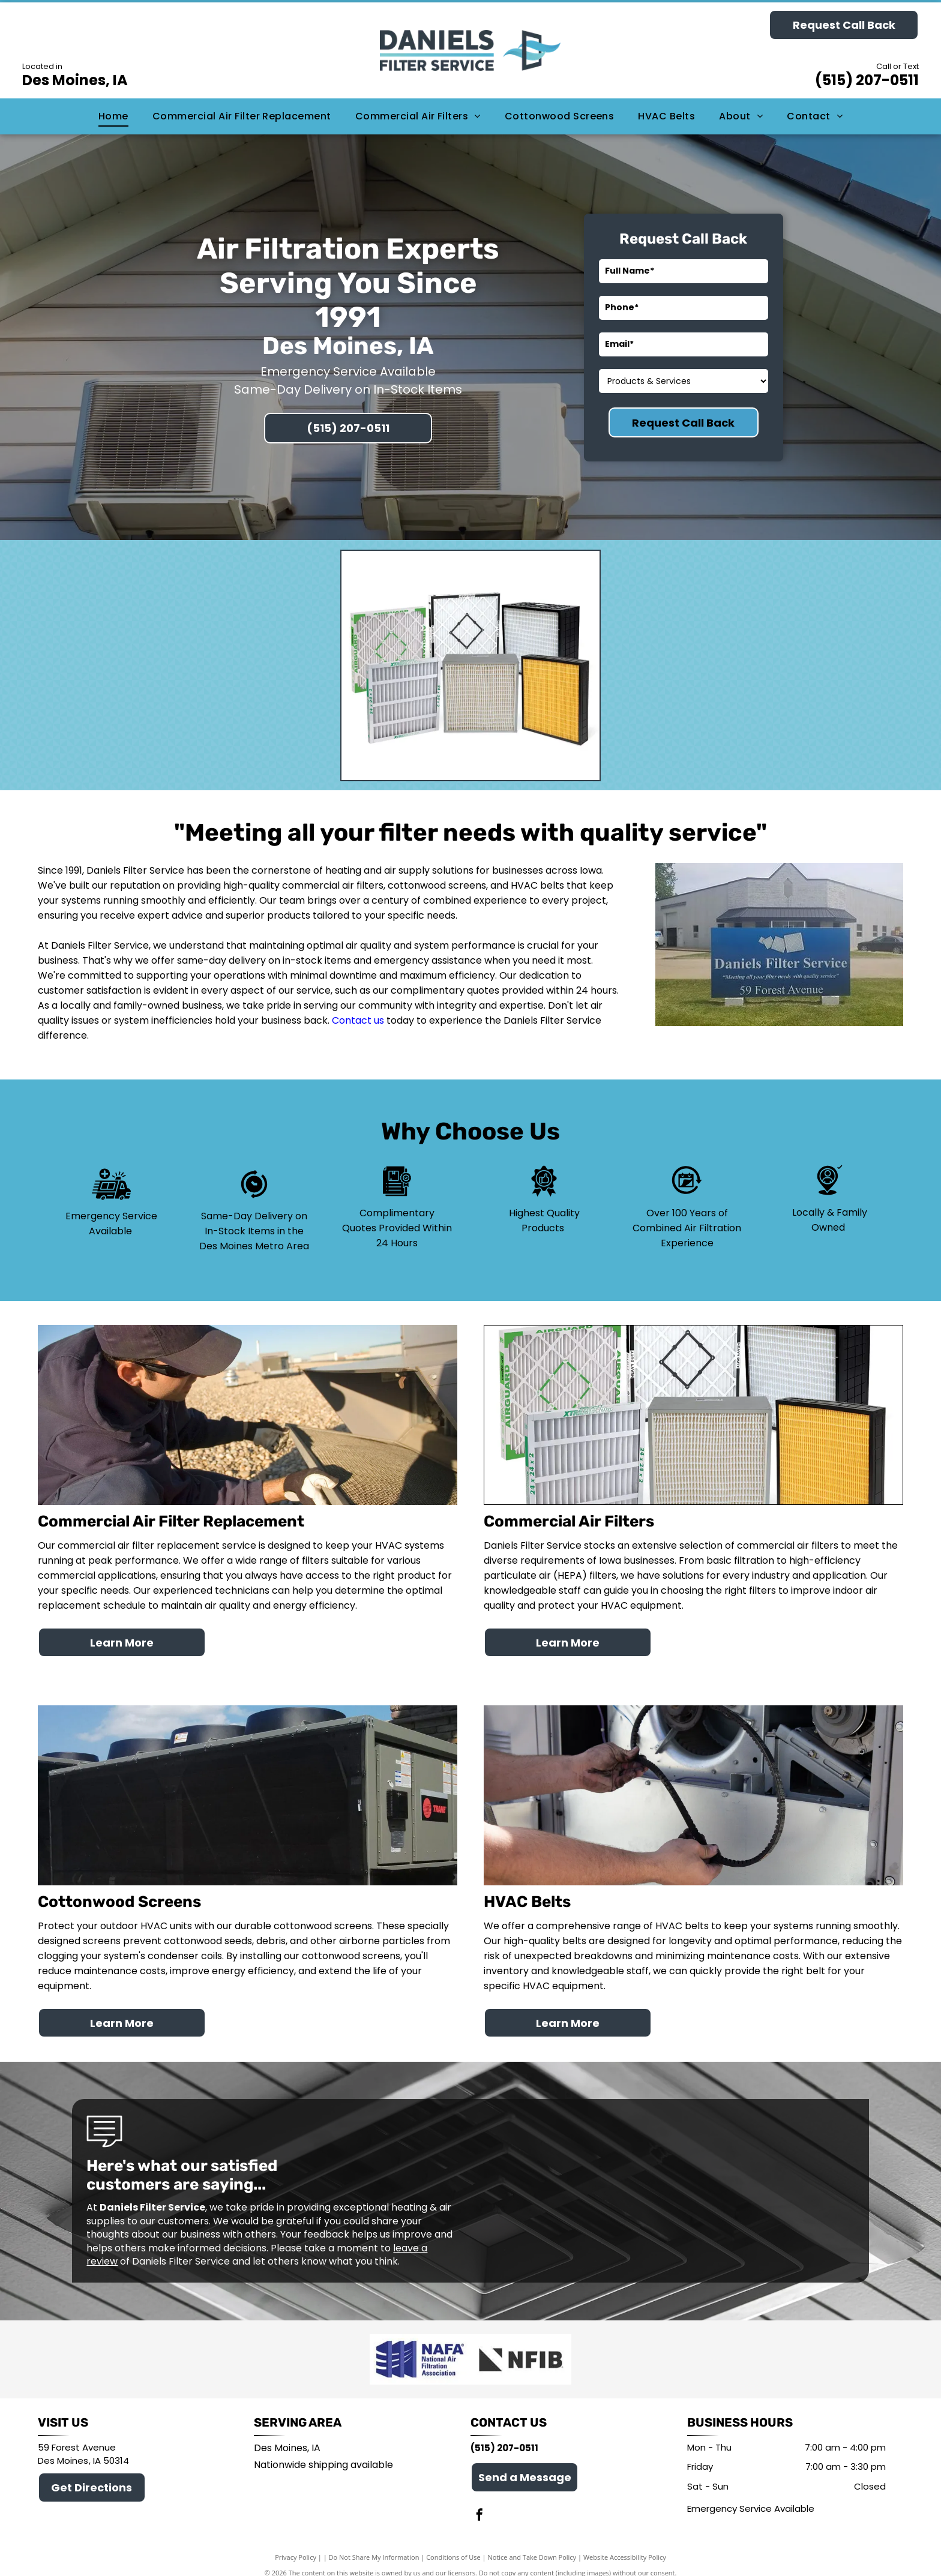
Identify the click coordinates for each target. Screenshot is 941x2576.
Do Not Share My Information (374, 2545)
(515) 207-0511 (867, 80)
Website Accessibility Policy (624, 2545)
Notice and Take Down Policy (532, 2545)
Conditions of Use (453, 2545)
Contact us (358, 1020)
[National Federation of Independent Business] (520, 2354)
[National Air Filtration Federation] (420, 2354)
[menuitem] (113, 116)
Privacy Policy (295, 2545)
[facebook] (479, 2504)
